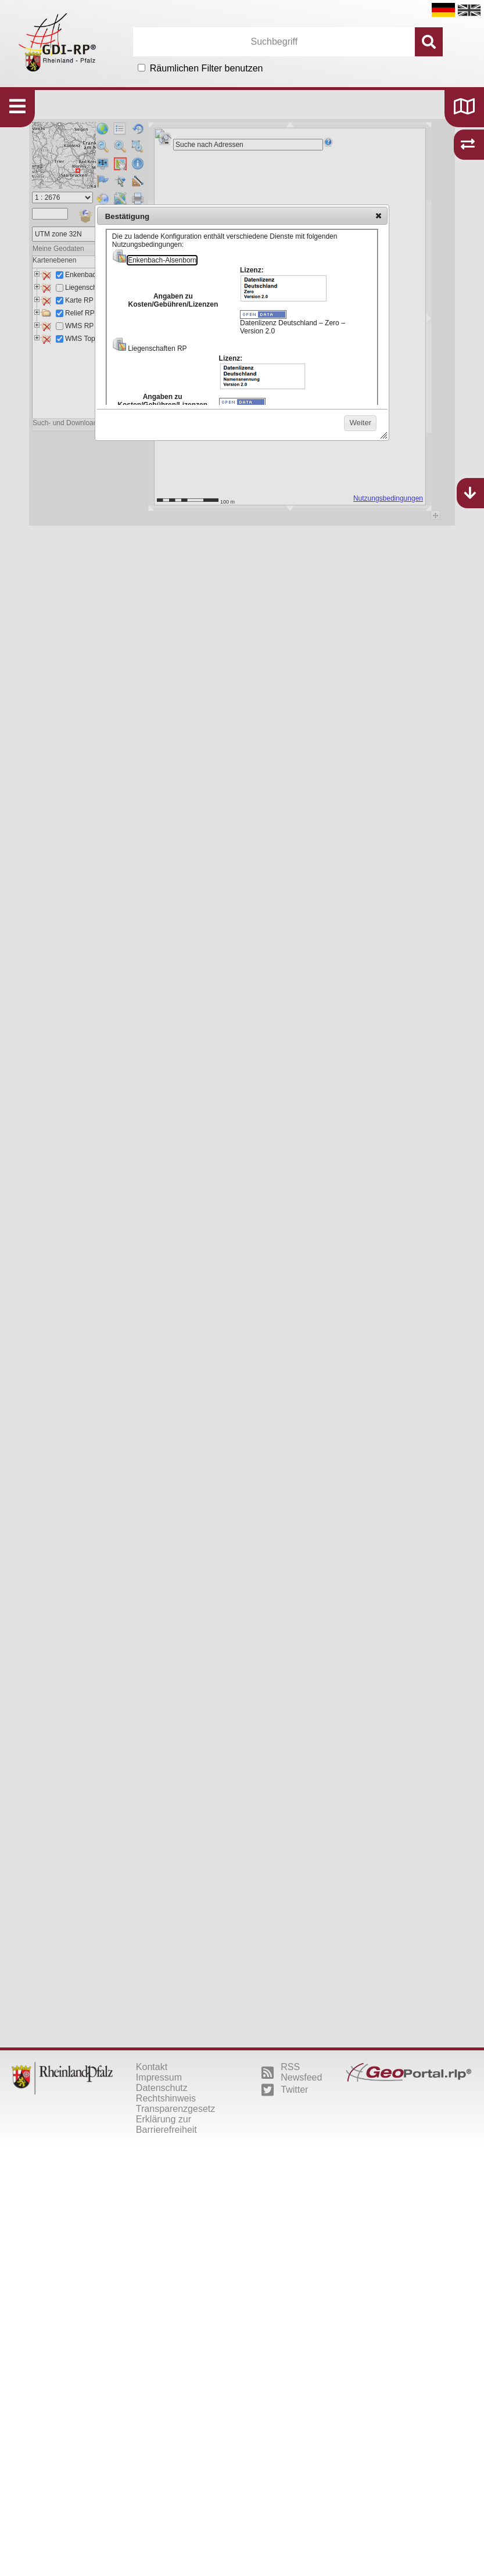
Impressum (159, 2077)
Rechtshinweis (166, 2098)
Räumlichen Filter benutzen (206, 68)
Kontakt (151, 2067)
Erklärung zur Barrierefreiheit (166, 2124)
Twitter (284, 2090)
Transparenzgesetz (175, 2109)
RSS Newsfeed (291, 2072)
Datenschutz (162, 2088)
